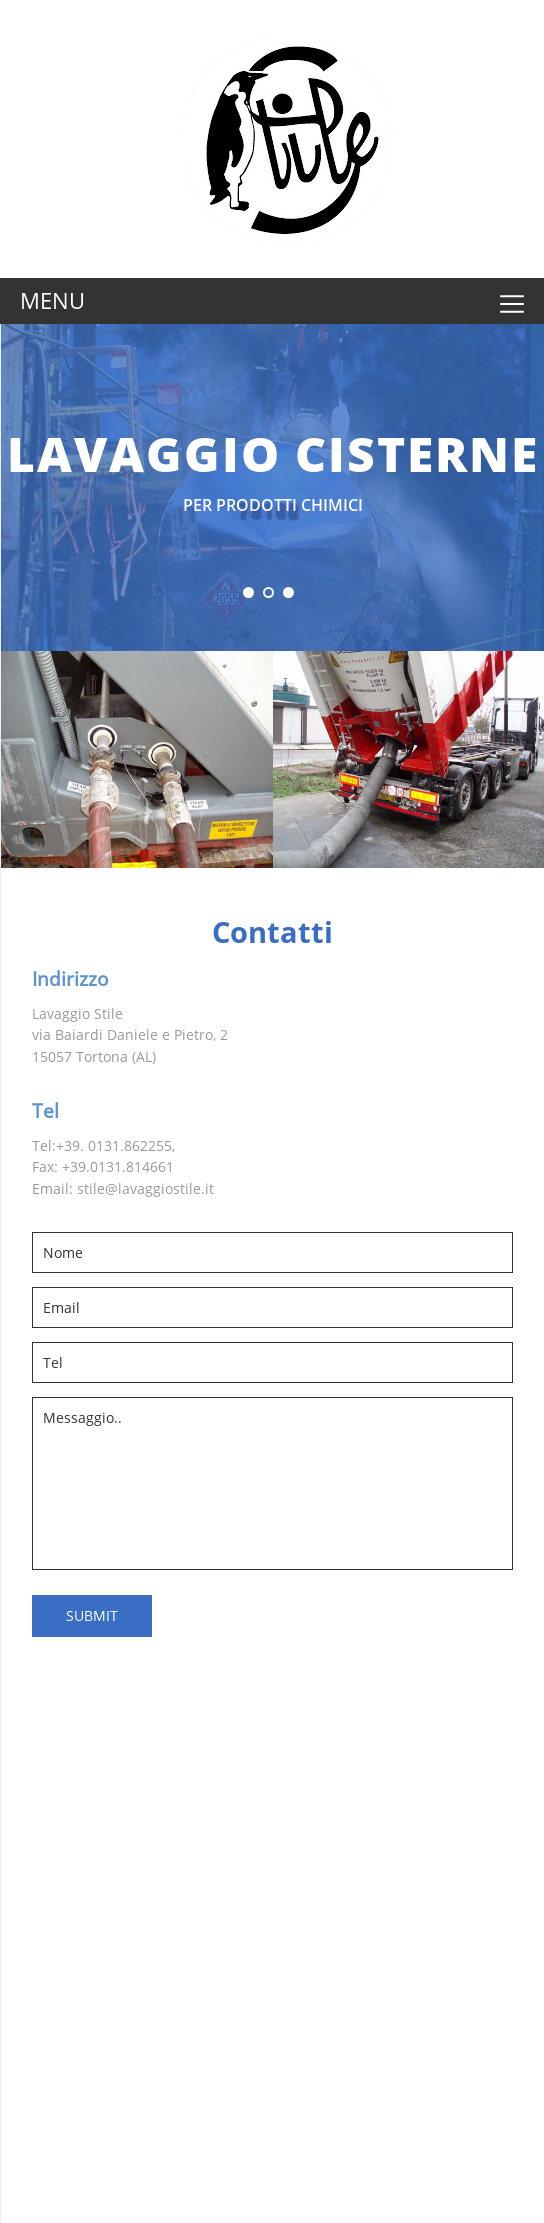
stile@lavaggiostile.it (145, 1188)
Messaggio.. (272, 1483)
